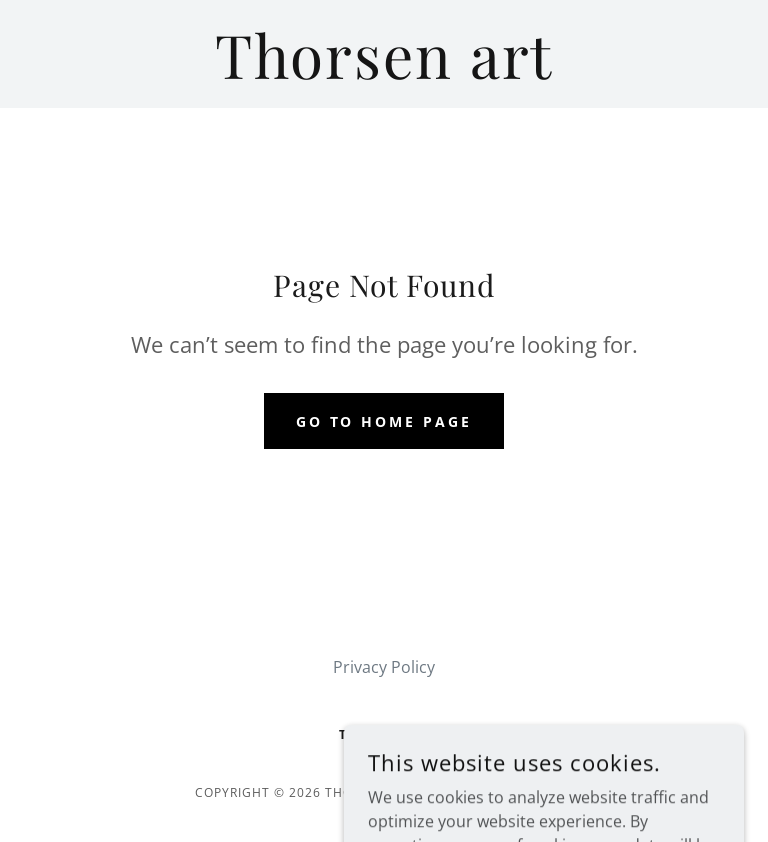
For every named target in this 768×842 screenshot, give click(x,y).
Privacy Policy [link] (384, 667)
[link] (384, 73)
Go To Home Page (384, 421)
